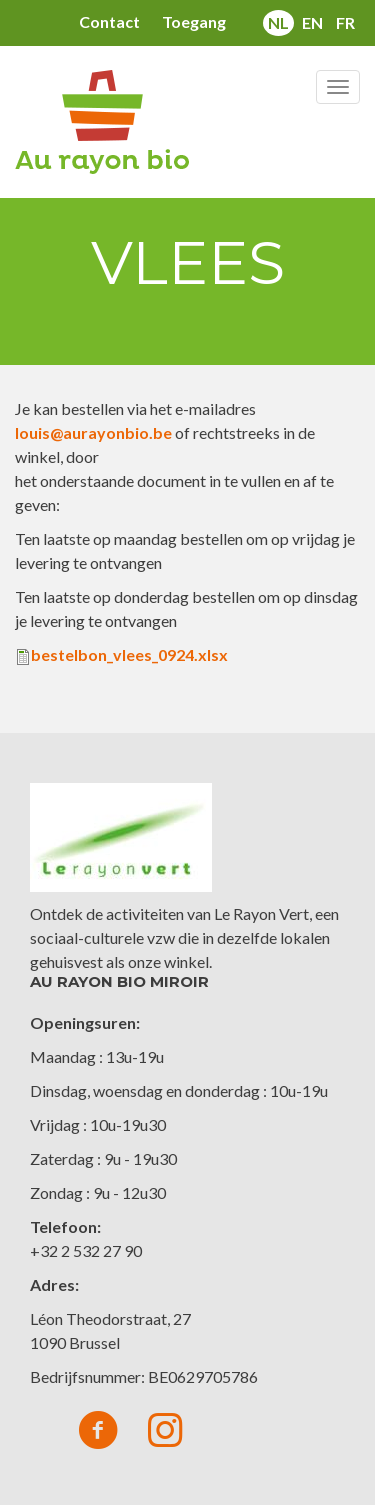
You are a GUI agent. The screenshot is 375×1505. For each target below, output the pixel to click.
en (312, 22)
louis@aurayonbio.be (93, 432)
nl (278, 22)
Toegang (194, 21)
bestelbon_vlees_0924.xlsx (129, 654)
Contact (109, 21)
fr (345, 22)
